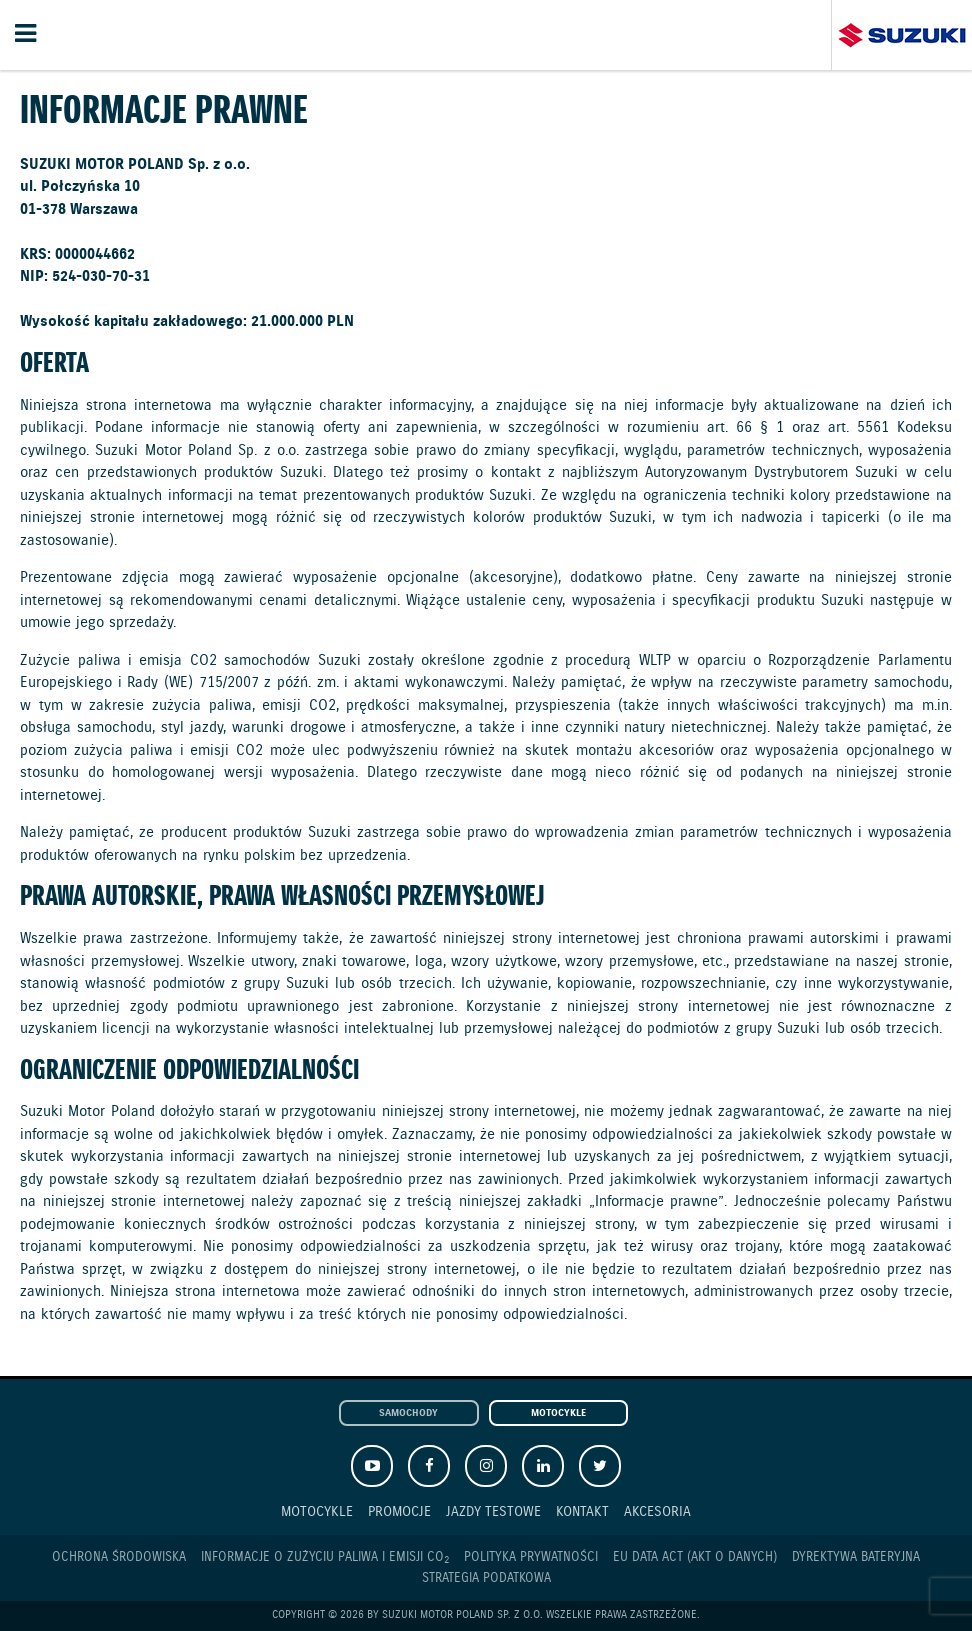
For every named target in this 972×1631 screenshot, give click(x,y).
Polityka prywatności (531, 1557)
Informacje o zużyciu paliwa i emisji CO (325, 1558)
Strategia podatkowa (486, 1578)
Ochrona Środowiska (119, 1557)
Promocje (399, 1511)
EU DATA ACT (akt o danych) (695, 1557)
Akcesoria (657, 1511)
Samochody (408, 1413)
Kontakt (582, 1511)
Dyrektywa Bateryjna (856, 1557)
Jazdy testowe (493, 1511)
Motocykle (558, 1413)
